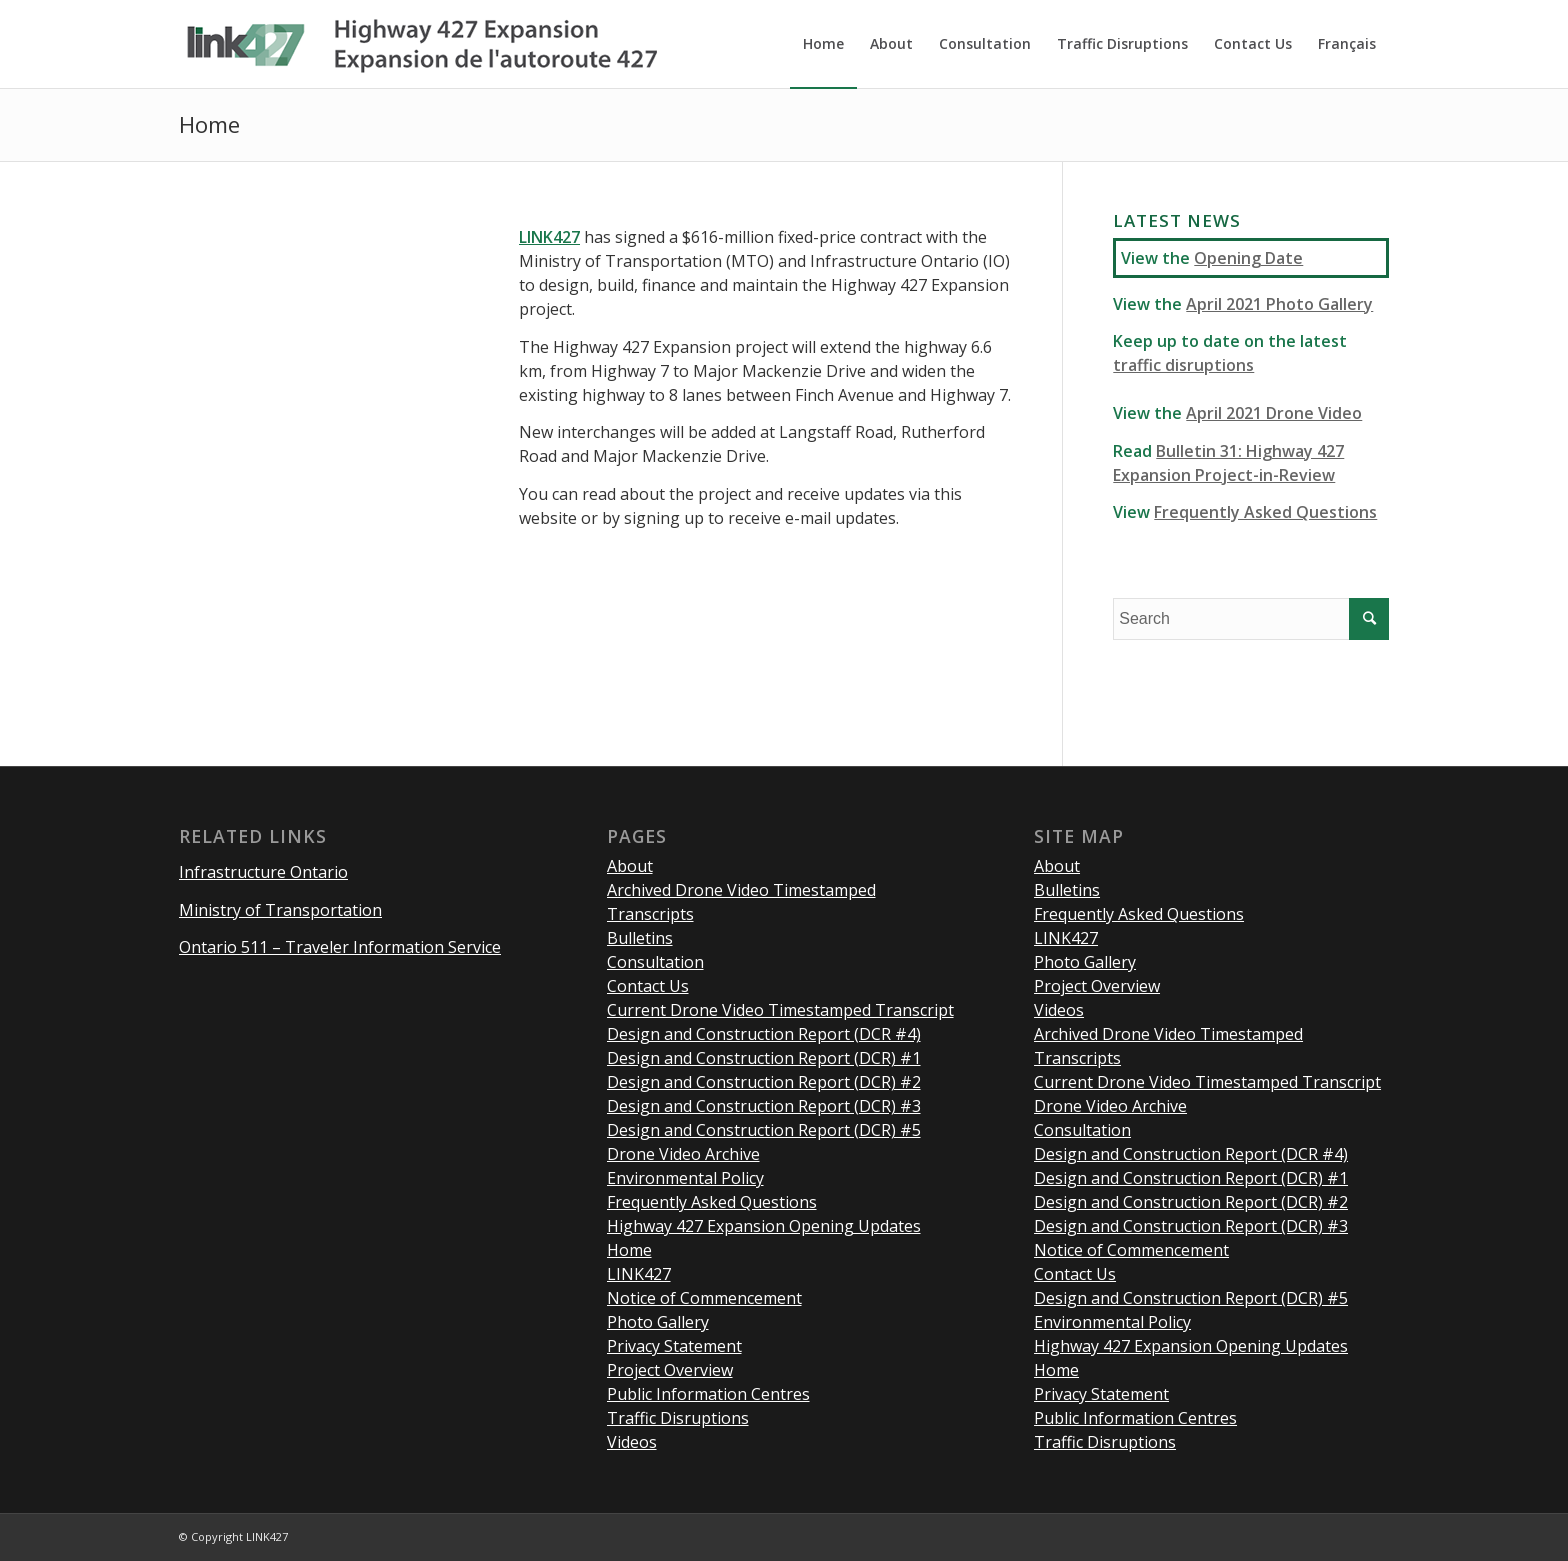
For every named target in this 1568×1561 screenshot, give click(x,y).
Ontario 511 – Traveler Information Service (340, 947)
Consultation (655, 962)
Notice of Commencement (704, 1298)
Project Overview (670, 1370)
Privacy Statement (674, 1346)
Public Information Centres (708, 1394)
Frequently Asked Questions (1265, 512)
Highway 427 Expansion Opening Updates (764, 1226)
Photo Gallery (658, 1322)
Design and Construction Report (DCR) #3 (764, 1106)
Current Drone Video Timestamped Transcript (780, 1010)
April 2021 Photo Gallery (1279, 304)
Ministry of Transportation (280, 910)
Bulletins (640, 938)
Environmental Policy (685, 1178)
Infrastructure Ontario (263, 872)
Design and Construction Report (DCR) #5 (764, 1130)
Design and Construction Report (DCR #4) (764, 1034)
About (630, 866)
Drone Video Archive (683, 1154)
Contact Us (648, 986)
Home (209, 124)
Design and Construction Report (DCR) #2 (764, 1082)
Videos (632, 1442)
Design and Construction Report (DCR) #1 (764, 1058)
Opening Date (1248, 258)
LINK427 (639, 1274)
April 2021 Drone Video (1274, 413)
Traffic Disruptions (678, 1418)
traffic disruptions (1183, 365)
